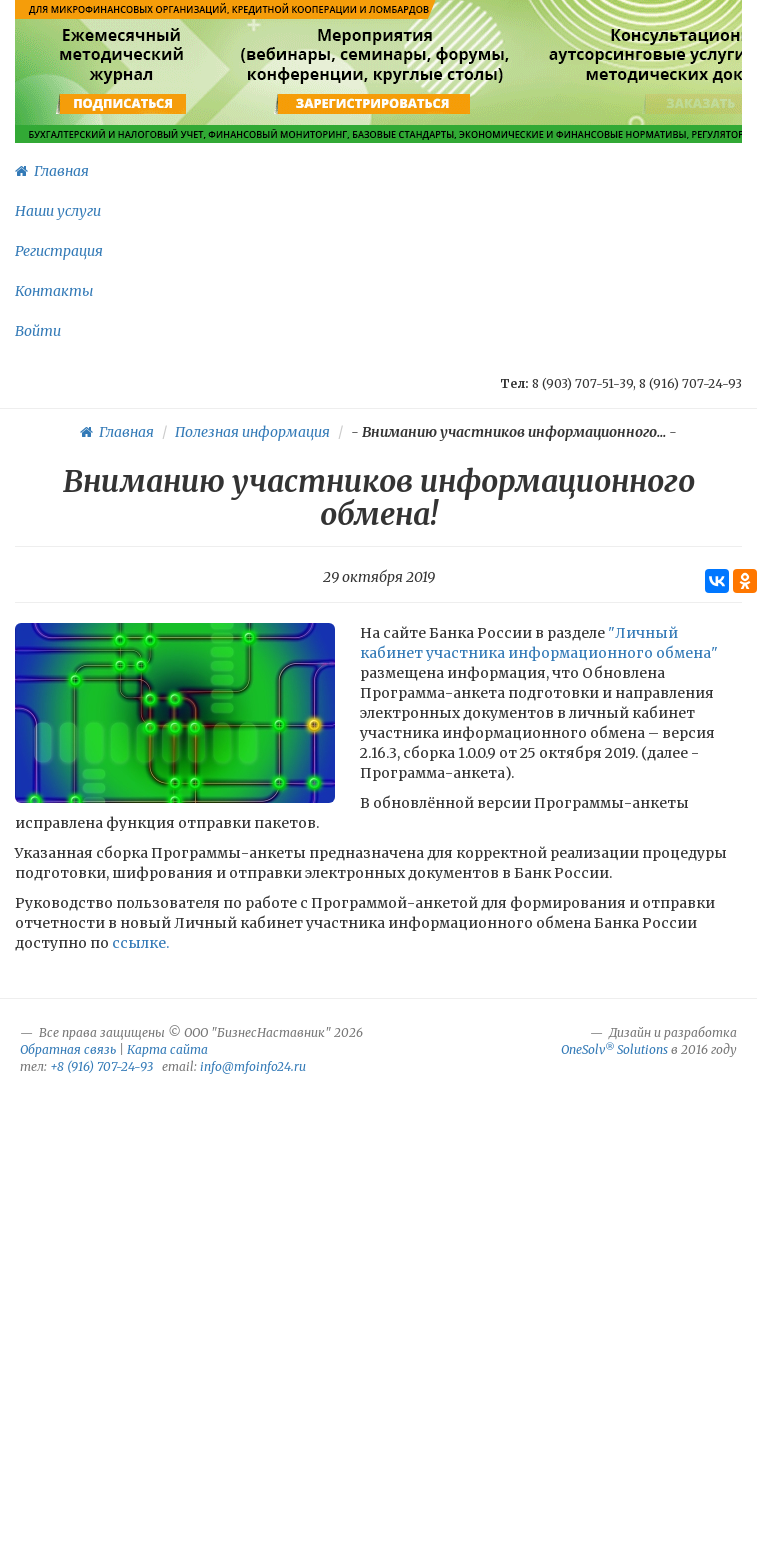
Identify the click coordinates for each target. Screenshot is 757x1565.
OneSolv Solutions (614, 1049)
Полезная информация (252, 432)
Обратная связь (68, 1049)
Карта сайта (167, 1049)
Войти (38, 331)
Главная (52, 171)
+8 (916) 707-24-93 (101, 1066)
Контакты (54, 291)
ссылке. (140, 943)
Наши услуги (58, 211)
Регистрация (59, 251)
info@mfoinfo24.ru (253, 1066)
